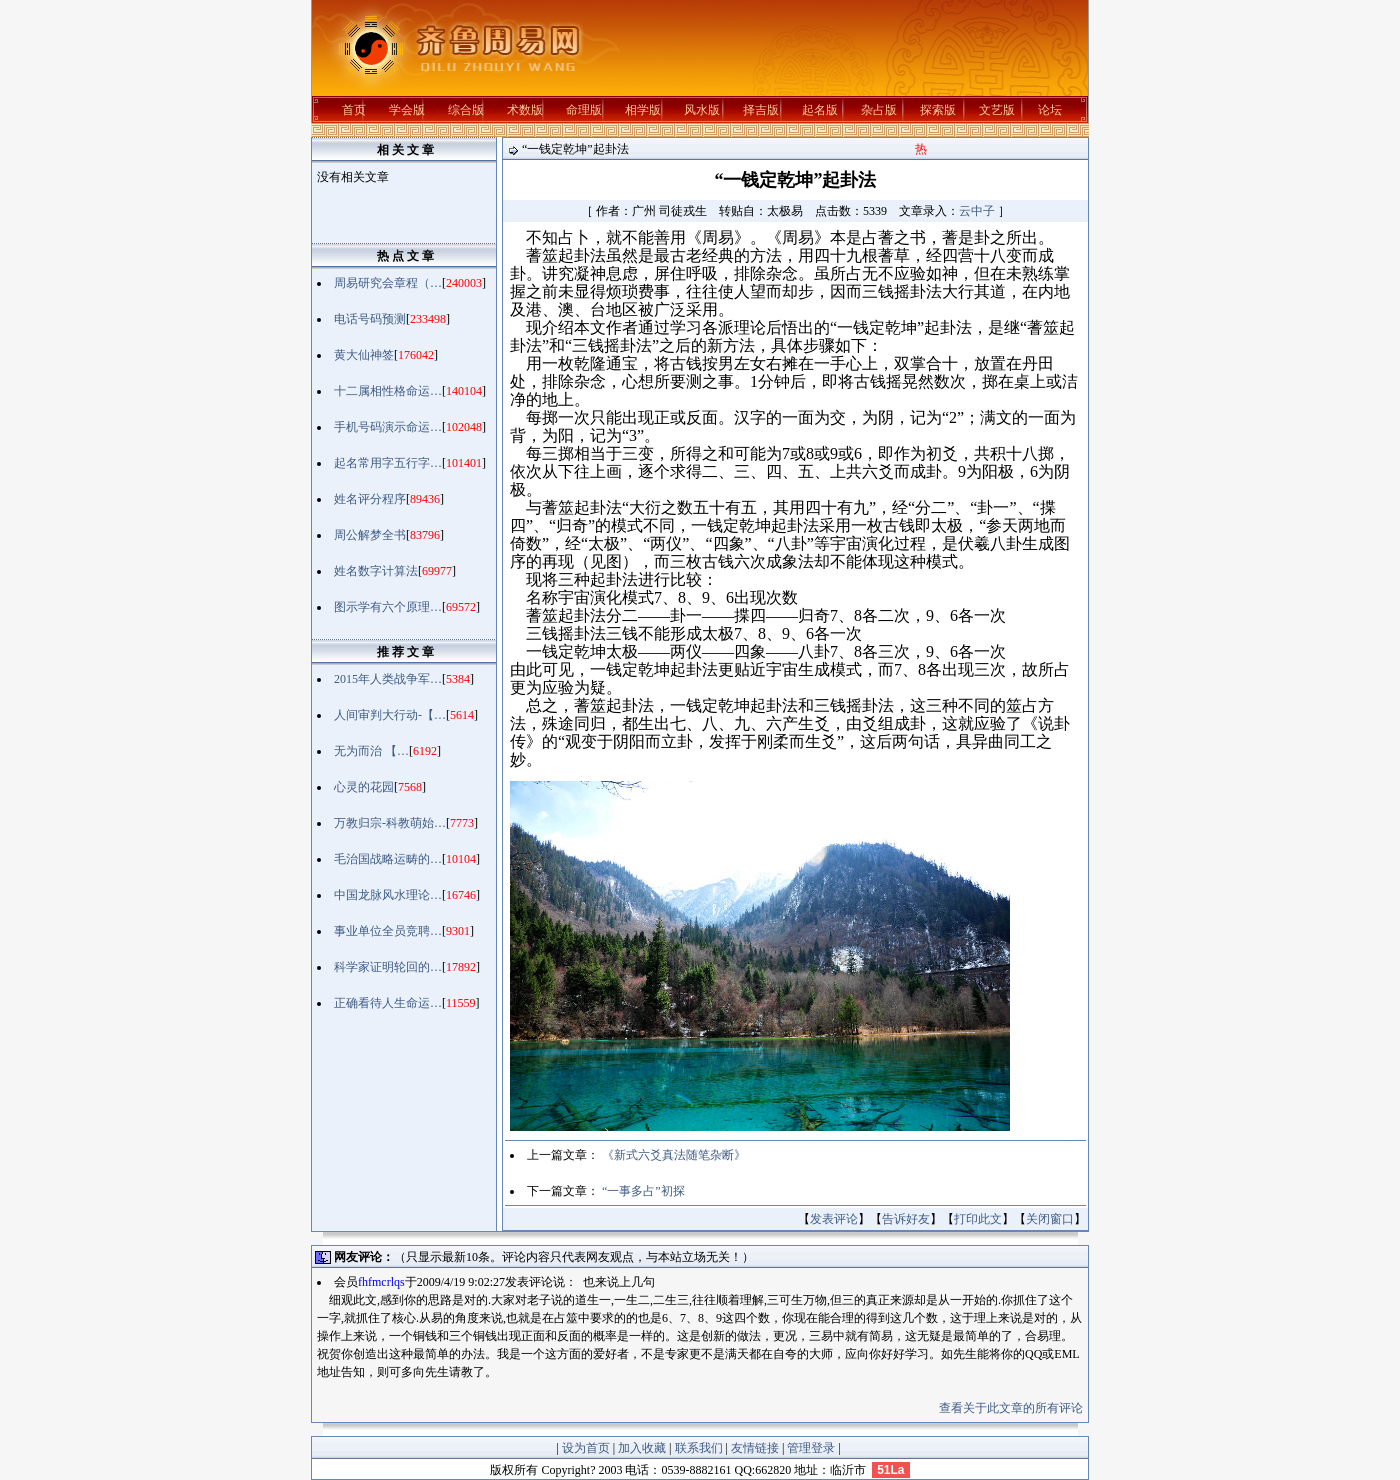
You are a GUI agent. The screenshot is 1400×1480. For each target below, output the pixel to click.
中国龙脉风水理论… (388, 895)
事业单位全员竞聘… (388, 931)
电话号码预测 (370, 319)
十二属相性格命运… (388, 391)
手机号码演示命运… (388, 427)
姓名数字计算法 (376, 571)
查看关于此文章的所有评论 (1011, 1408)
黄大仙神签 (364, 355)
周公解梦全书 (370, 535)
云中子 (977, 211)
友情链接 (755, 1448)
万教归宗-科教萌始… (390, 823)
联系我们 (699, 1448)
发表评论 (834, 1219)
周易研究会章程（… (388, 283)
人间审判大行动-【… (390, 715)
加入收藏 (642, 1448)
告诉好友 (906, 1219)
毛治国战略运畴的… (388, 859)
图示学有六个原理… (388, 607)
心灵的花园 (364, 787)
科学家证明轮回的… (388, 967)
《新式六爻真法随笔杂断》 (674, 1155)
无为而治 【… (371, 751)
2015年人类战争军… (388, 679)
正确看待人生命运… (388, 1003)
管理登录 (811, 1448)
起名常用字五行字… (388, 463)
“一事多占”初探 (643, 1191)
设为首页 (586, 1448)
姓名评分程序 (370, 499)
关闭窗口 (1050, 1219)
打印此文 (978, 1219)
